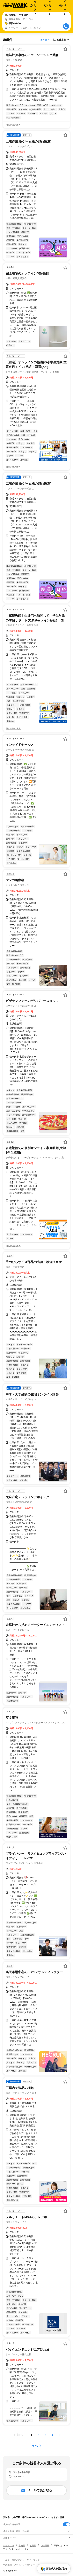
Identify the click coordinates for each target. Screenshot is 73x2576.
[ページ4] (52, 2435)
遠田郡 (33, 2545)
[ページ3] (45, 2435)
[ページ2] (38, 2435)
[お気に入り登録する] (65, 49)
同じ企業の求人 (13, 125)
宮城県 (21, 2545)
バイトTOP (8, 2545)
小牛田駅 (45, 2545)
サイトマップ (33, 2560)
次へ (35, 2445)
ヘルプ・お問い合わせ (14, 2560)
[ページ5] (59, 2435)
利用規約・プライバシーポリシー (19, 2565)
